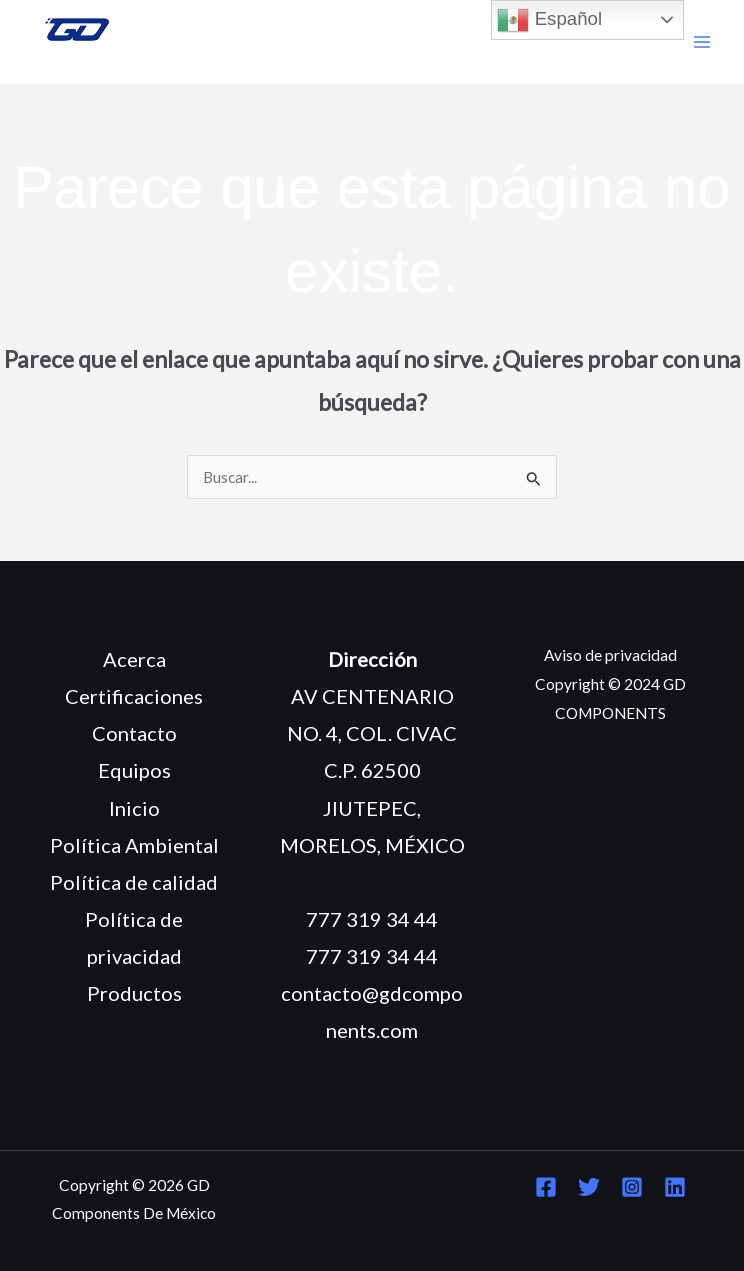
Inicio (134, 808)
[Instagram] (632, 1187)
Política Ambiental (134, 845)
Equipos (134, 770)
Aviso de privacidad (610, 655)
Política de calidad (134, 882)
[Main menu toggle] (702, 42)
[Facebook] (546, 1187)
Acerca (134, 659)
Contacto (134, 733)
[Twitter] (589, 1187)
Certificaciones (134, 696)
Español (549, 20)
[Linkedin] (675, 1187)
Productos (134, 993)
